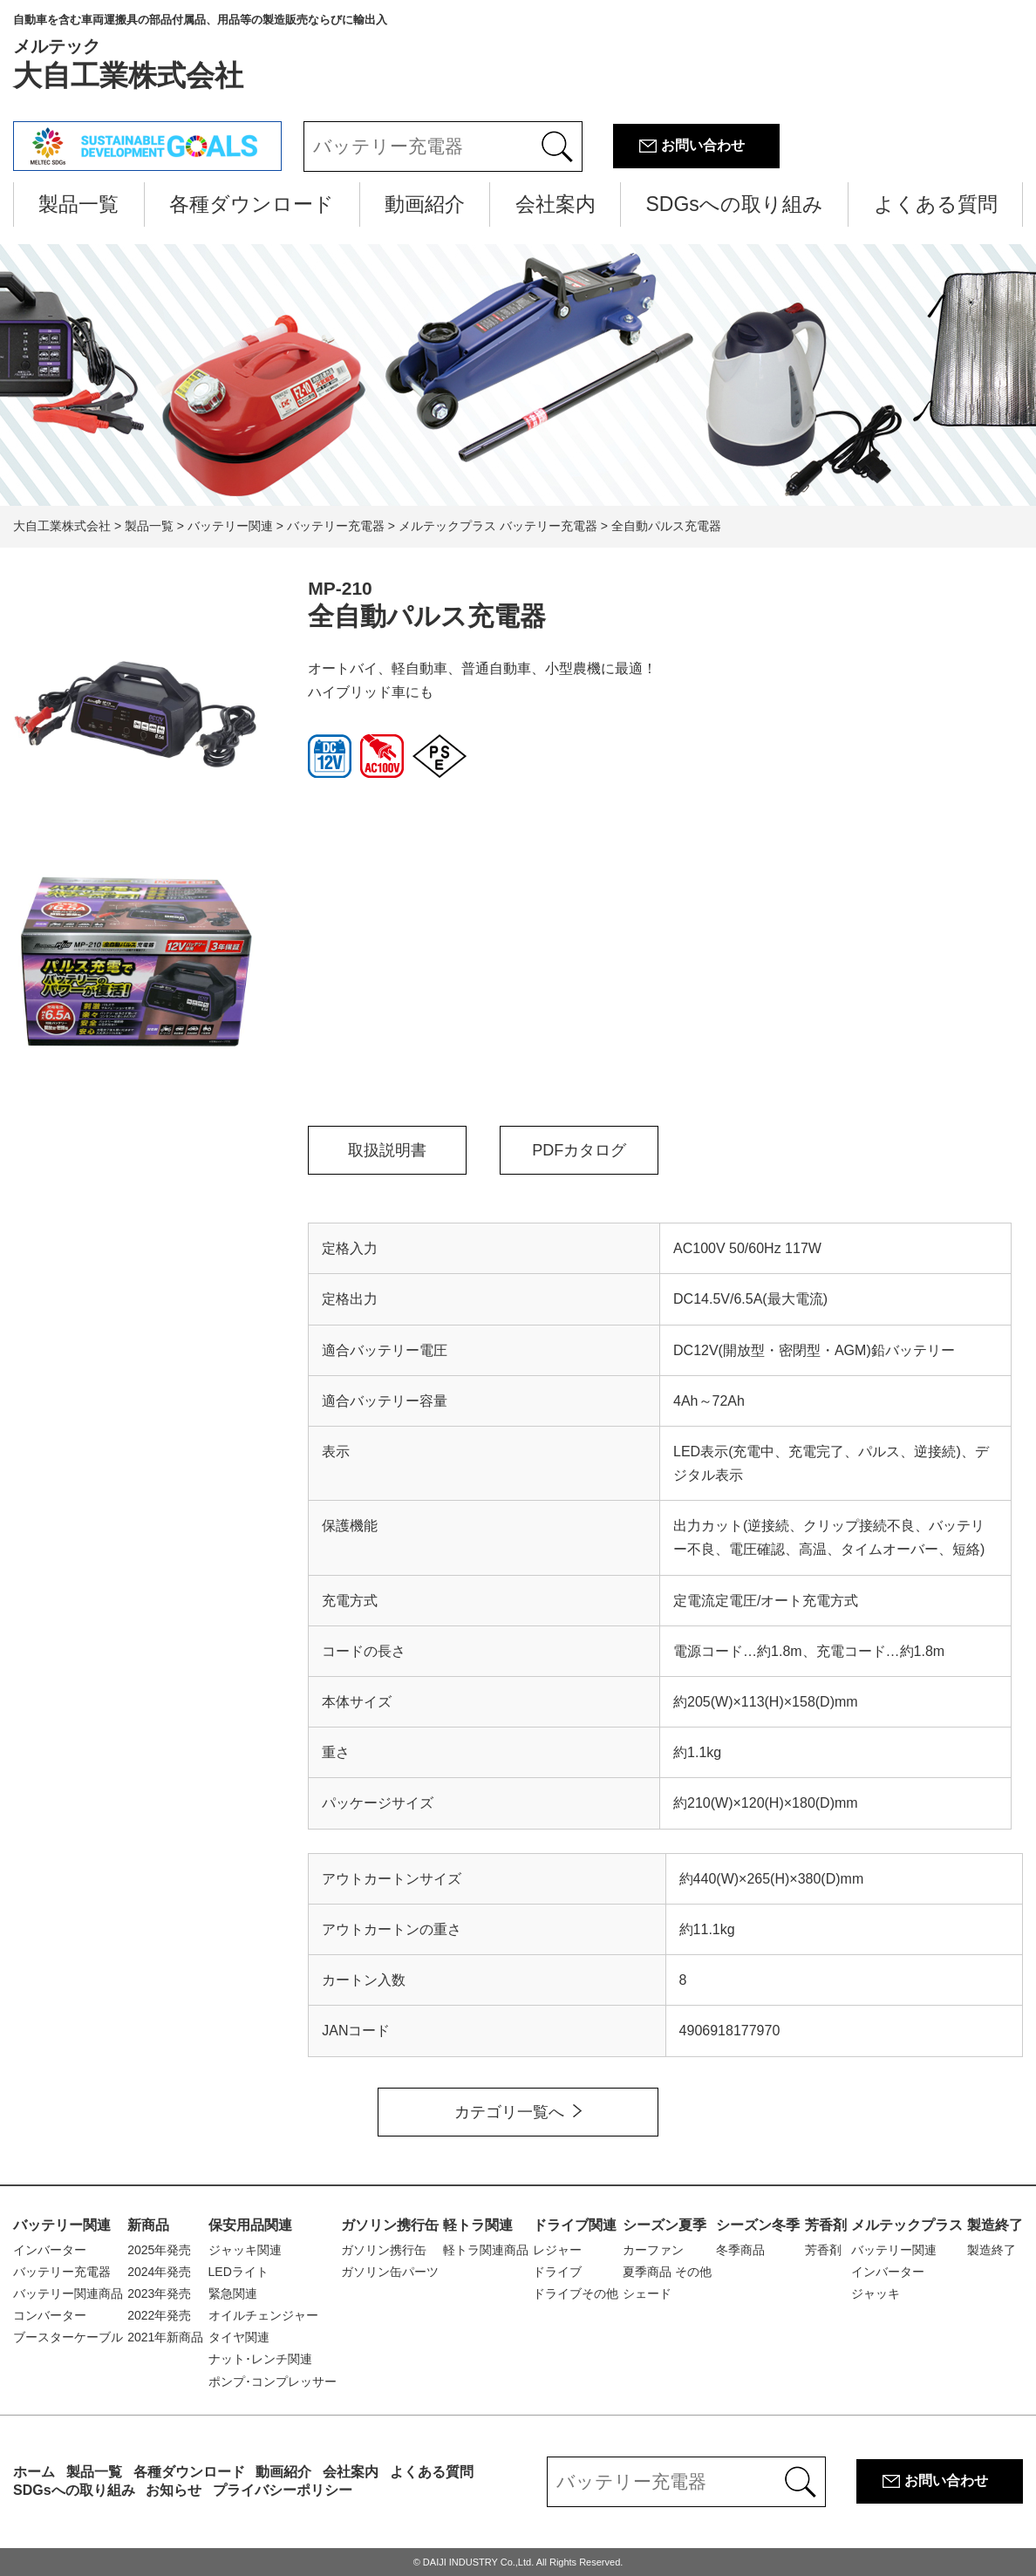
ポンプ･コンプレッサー (272, 2382)
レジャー (557, 2250)
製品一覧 (78, 204)
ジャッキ (875, 2293)
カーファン (653, 2250)
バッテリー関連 (62, 2225)
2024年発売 (159, 2272)
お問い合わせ (703, 145)
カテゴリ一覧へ (509, 2112)
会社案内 (555, 204)
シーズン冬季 (758, 2225)
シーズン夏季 (664, 2225)
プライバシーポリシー (282, 2490)
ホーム (34, 2471)
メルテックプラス (907, 2225)
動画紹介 (425, 204)
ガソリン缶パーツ (390, 2272)
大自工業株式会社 (200, 52)
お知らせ (173, 2490)
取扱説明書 (387, 1150)
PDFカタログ (579, 1150)
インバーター (49, 2250)
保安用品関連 (250, 2225)
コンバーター (49, 2315)
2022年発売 (159, 2315)
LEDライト (238, 2272)
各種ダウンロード (251, 204)
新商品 (148, 2225)
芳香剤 (826, 2225)
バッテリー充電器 (62, 2272)
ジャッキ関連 (245, 2250)
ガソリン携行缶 (390, 2225)
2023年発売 (159, 2293)
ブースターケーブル (68, 2337)
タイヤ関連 (238, 2337)
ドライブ (557, 2272)
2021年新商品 (165, 2337)
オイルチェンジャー (263, 2315)
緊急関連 (232, 2293)
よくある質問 (936, 204)
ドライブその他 (575, 2293)
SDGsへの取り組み (734, 204)
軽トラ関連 (478, 2225)
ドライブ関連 (575, 2225)
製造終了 (995, 2225)
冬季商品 (740, 2250)
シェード (647, 2293)
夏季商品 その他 (667, 2272)
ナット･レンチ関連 (260, 2359)
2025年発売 (159, 2250)
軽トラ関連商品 (485, 2250)
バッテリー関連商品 (68, 2293)
